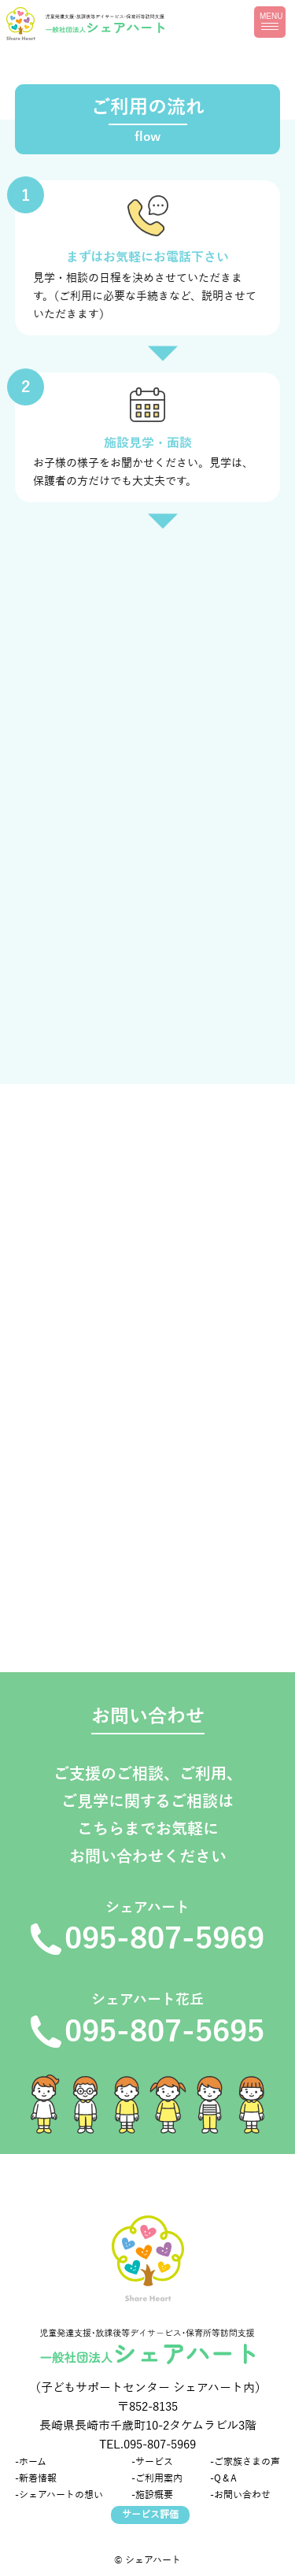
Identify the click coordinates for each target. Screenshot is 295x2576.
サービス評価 (150, 2514)
